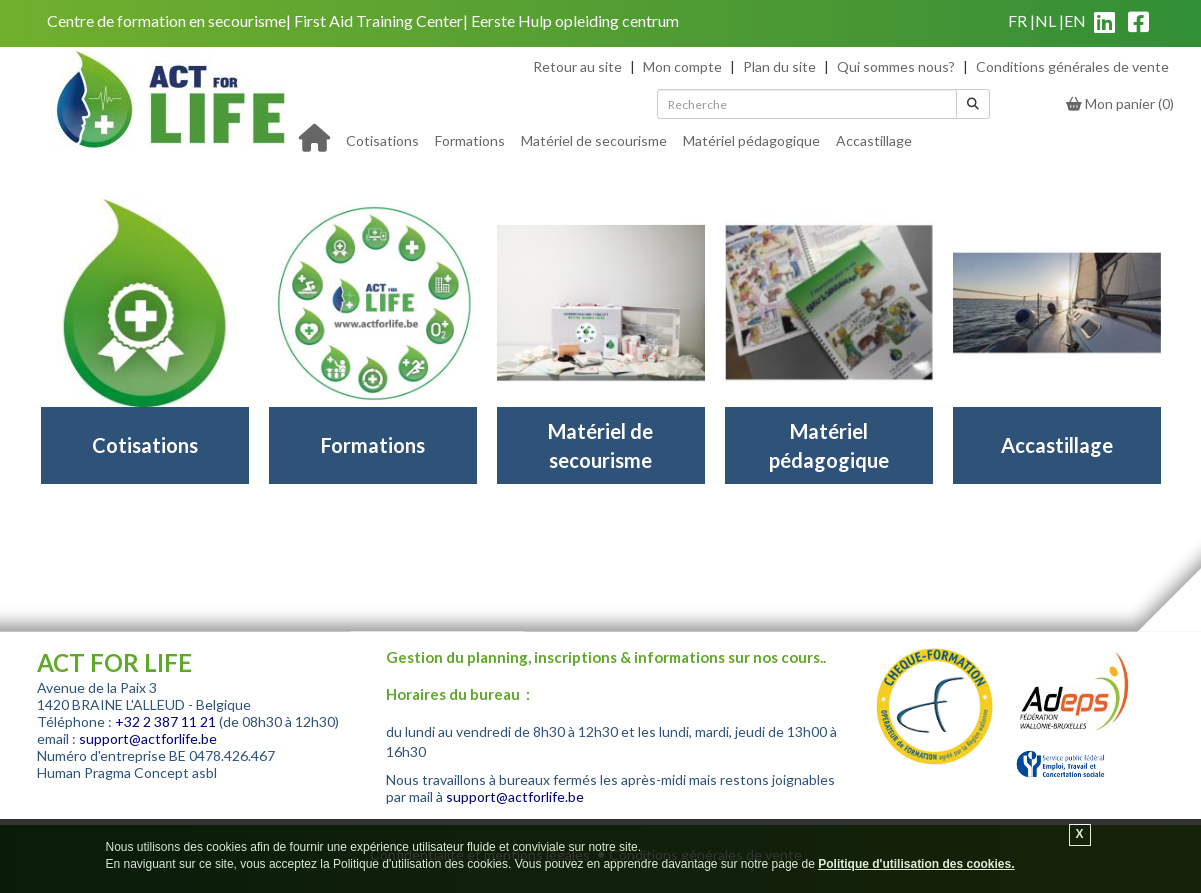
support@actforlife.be (148, 738)
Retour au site (577, 66)
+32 (129, 721)
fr (1017, 20)
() (1120, 103)
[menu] (629, 139)
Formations (470, 140)
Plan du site (779, 66)
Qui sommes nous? (896, 66)
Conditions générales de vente (1072, 66)
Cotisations (382, 140)
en (1075, 20)
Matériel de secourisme (594, 140)
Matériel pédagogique (751, 140)
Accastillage (874, 140)
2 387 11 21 (179, 721)
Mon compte (682, 66)
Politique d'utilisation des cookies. (916, 864)
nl (1045, 20)
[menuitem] (382, 139)
